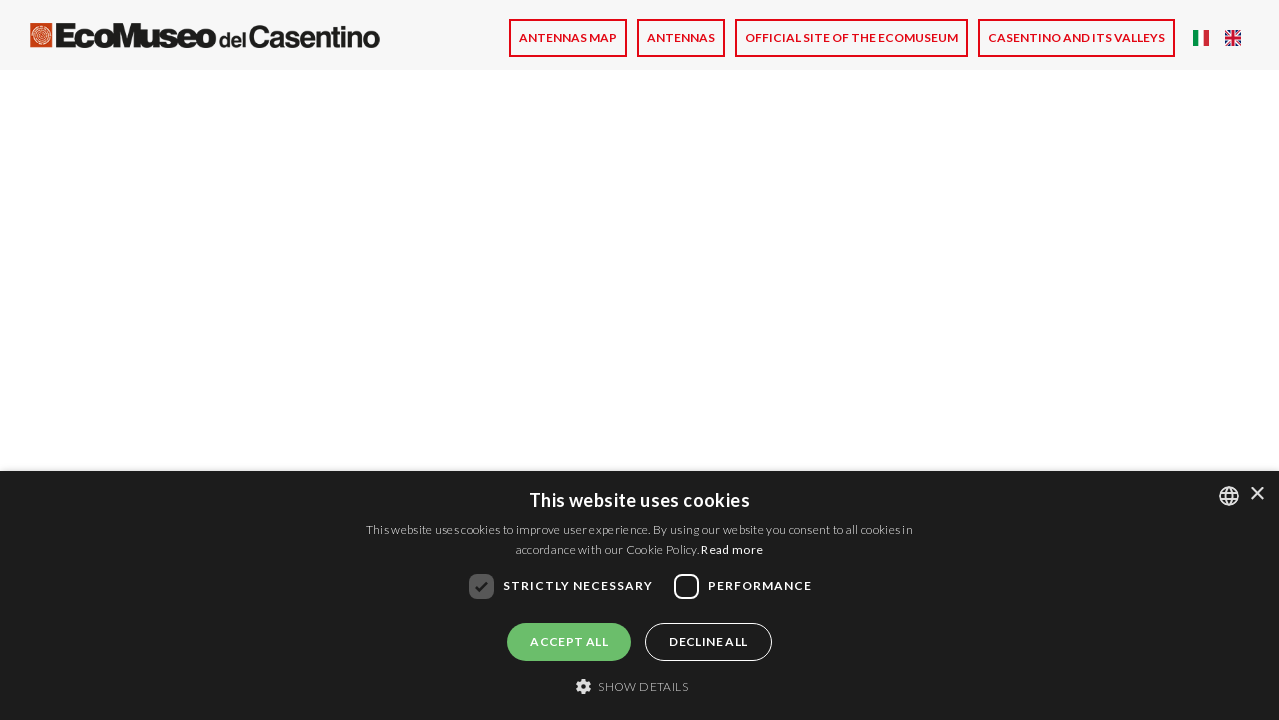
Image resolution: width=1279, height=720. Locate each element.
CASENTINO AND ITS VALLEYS (1076, 37)
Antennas (681, 37)
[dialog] (639, 595)
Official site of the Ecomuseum (851, 37)
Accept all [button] (569, 641)
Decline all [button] (708, 641)
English (1233, 38)
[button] (639, 686)
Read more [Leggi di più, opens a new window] (732, 549)
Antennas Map (568, 37)
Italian (1201, 38)
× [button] (1256, 494)
